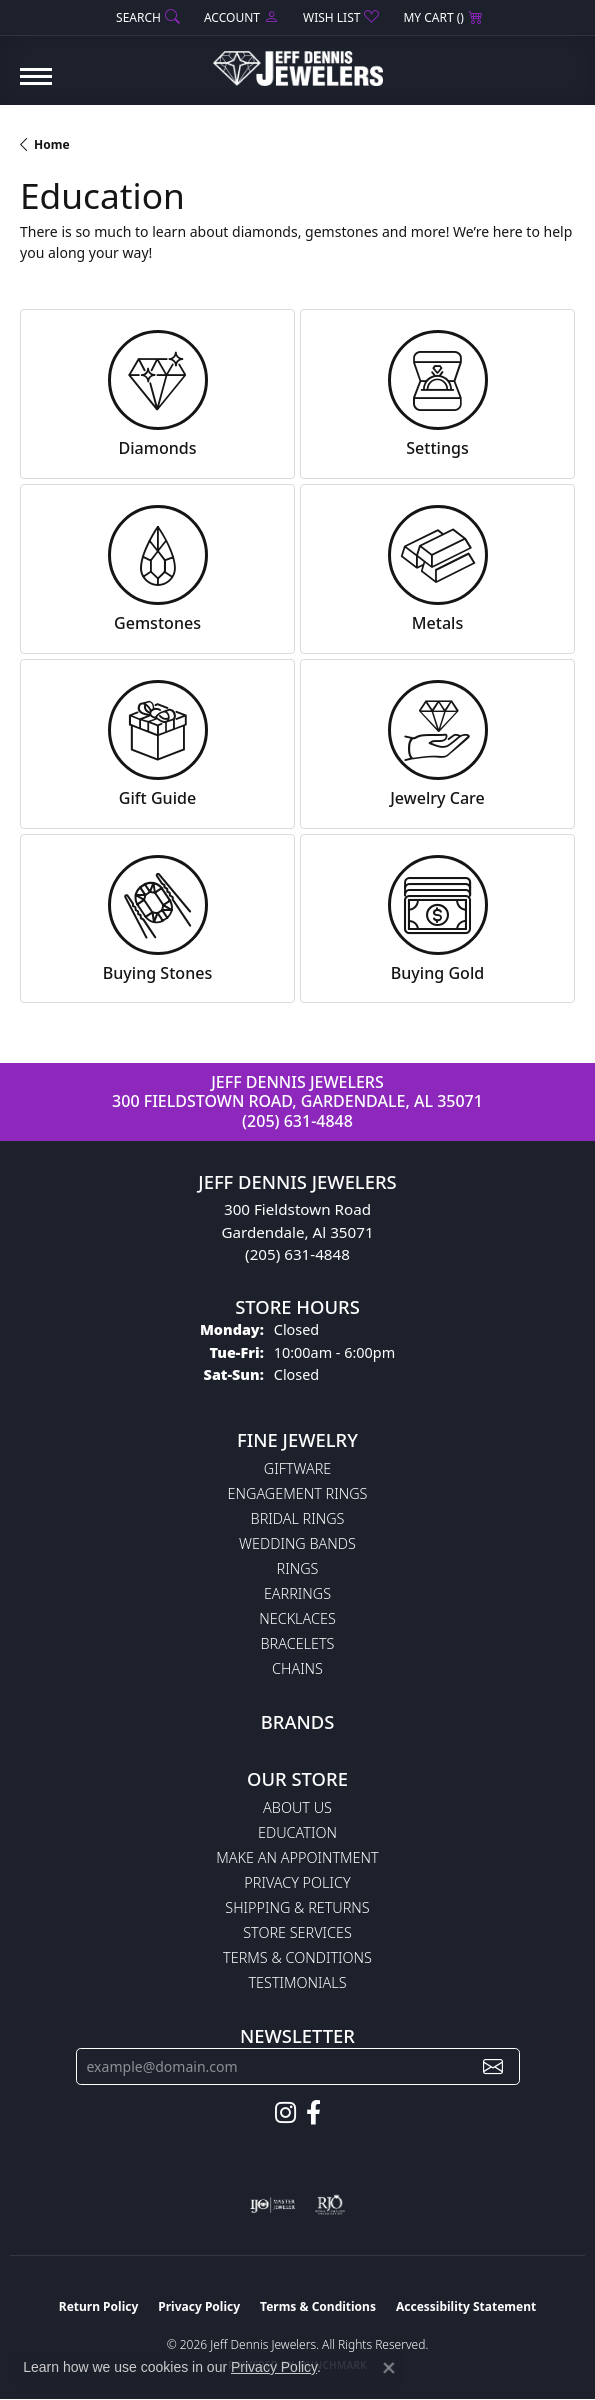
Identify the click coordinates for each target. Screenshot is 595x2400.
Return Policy (99, 2306)
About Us (297, 1807)
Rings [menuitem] (298, 1568)
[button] (146, 17)
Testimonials (297, 1982)
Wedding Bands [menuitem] (297, 1543)
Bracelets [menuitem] (298, 1643)
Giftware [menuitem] (297, 1468)
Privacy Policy (297, 1882)
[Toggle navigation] (36, 86)
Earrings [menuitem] (297, 1593)
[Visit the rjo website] (330, 2205)
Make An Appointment (297, 1857)
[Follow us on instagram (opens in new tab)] (285, 2113)
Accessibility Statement (466, 2306)
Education (297, 1832)
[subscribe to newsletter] (493, 2066)
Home (52, 144)
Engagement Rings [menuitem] (298, 1493)
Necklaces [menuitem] (297, 1618)
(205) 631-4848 (297, 1121)
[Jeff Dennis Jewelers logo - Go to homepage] (298, 61)
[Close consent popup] (389, 2368)
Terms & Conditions (297, 1957)
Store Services (297, 1932)
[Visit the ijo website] (272, 2205)
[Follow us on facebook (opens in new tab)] (313, 2113)
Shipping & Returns (297, 1907)
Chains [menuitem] (297, 1668)
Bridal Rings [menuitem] (298, 1518)
